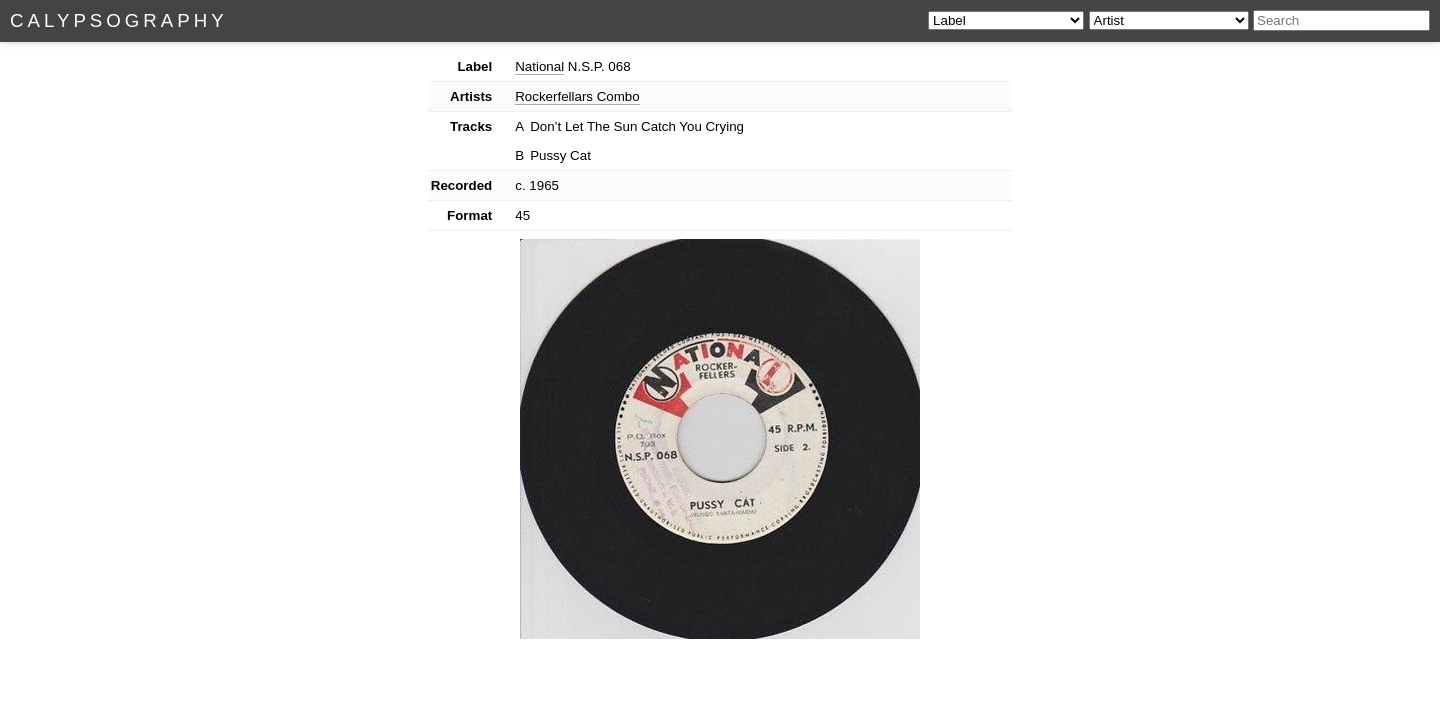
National (539, 66)
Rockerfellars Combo (577, 96)
